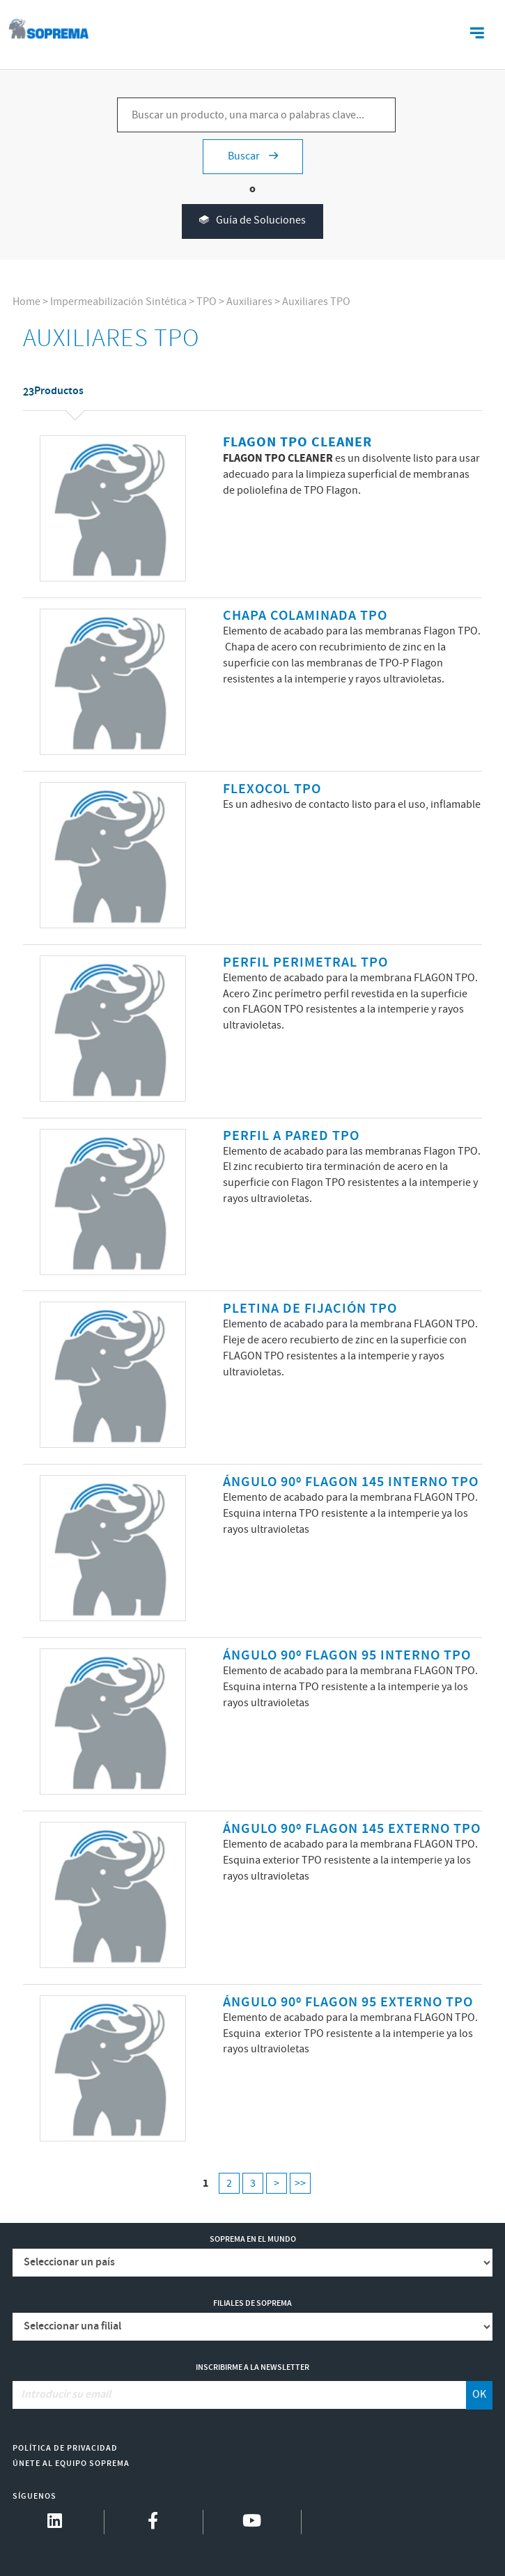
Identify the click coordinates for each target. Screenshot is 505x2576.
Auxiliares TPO (316, 302)
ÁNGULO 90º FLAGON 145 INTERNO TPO (351, 1482)
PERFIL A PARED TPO (291, 1136)
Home (26, 302)
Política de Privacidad (65, 2448)
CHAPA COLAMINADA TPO (305, 616)
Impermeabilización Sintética (118, 302)
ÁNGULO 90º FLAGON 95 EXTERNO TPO (348, 2002)
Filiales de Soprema (252, 2303)
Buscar (253, 156)
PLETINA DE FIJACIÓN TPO (310, 1308)
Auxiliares (249, 302)
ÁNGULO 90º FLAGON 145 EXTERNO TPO (352, 1829)
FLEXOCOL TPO (272, 789)
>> (300, 2183)
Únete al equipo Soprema (71, 2463)
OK (479, 2394)
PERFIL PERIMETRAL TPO (305, 962)
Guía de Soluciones (252, 221)
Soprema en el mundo (253, 2239)
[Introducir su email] (240, 2395)
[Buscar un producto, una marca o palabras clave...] (256, 114)
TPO (206, 302)
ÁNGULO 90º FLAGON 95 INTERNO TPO (347, 1655)
